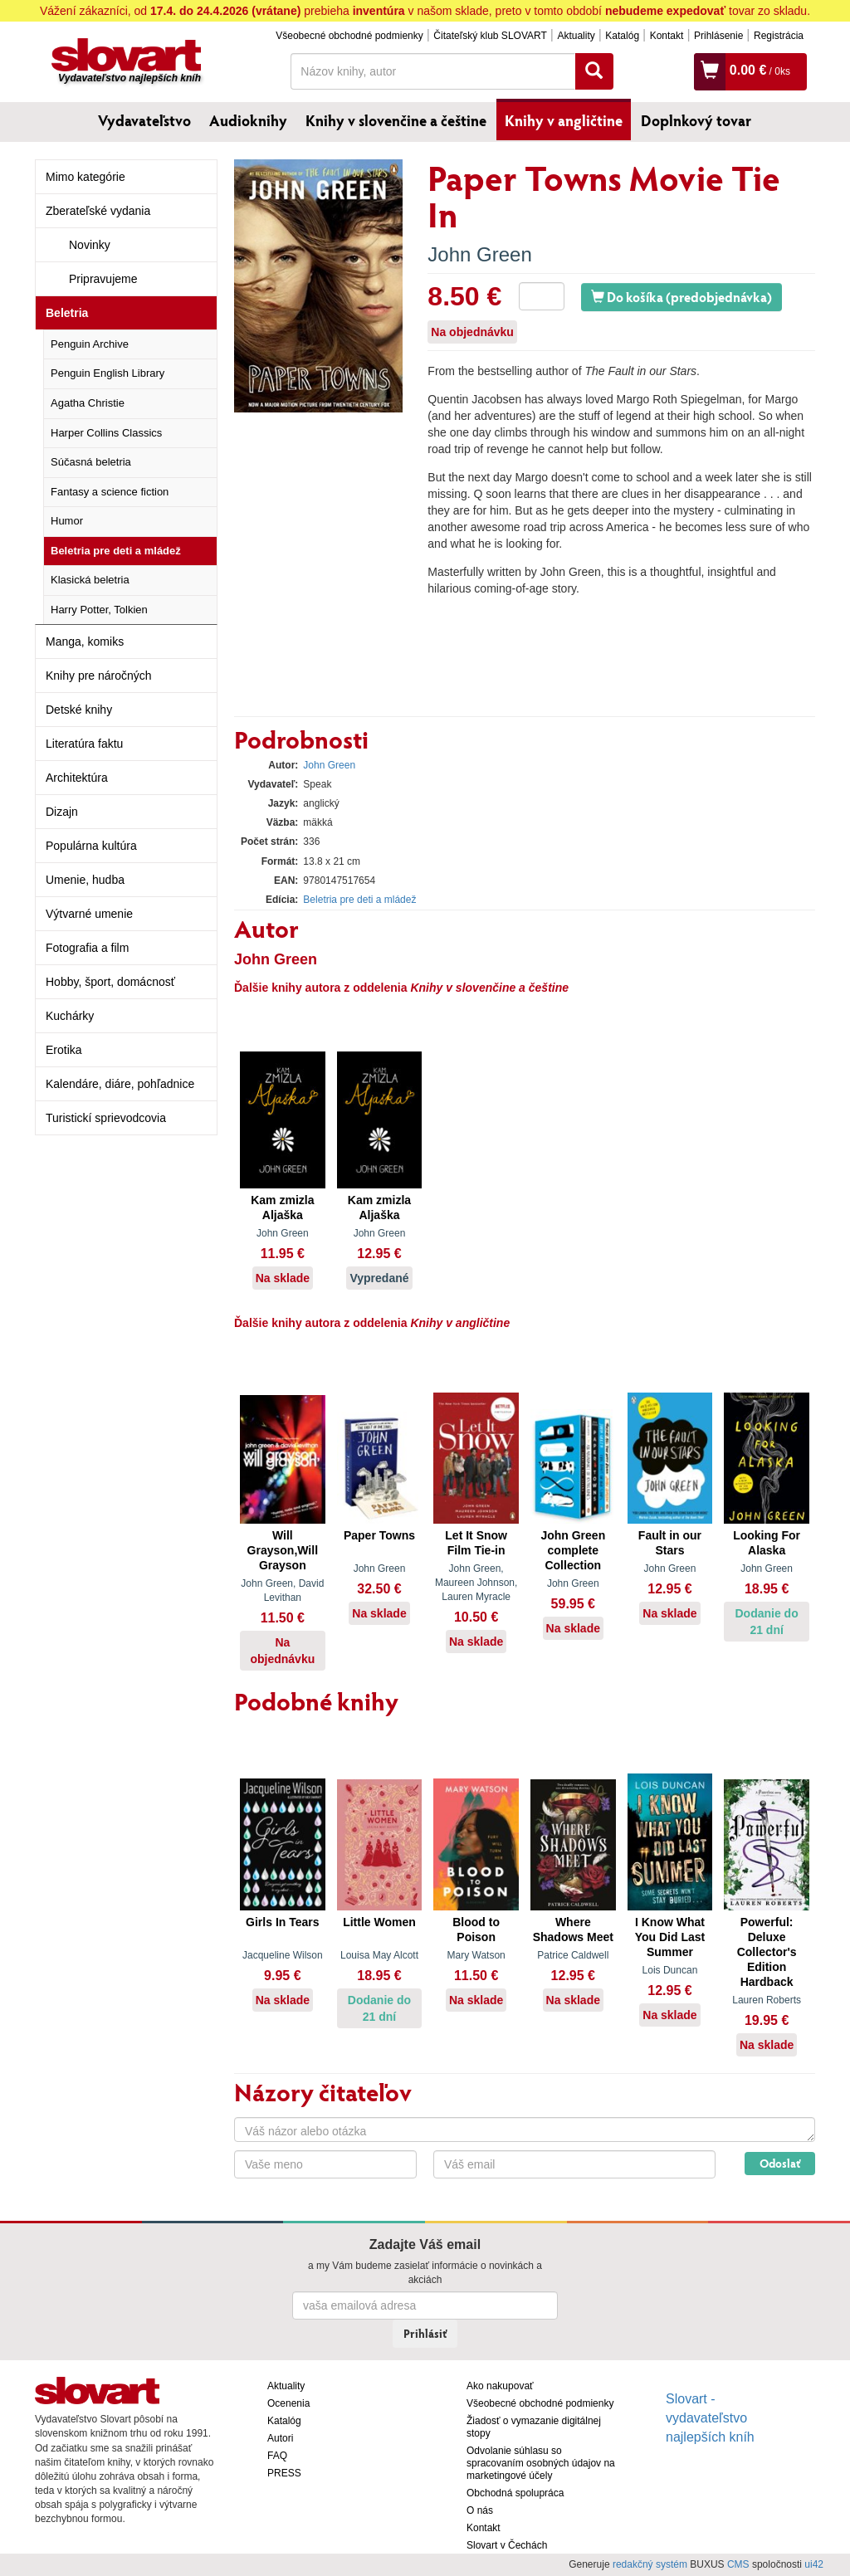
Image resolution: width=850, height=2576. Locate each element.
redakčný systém (650, 2564)
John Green (479, 254)
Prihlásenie (718, 35)
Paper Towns (379, 1535)
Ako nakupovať (500, 2386)
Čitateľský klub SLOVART (489, 35)
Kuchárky (70, 1015)
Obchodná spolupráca (515, 2493)
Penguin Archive (90, 344)
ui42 (813, 2564)
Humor (67, 521)
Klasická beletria (90, 579)
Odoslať (780, 2163)
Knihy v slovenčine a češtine (395, 120)
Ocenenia (288, 2403)
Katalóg (622, 35)
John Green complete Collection (572, 1550)
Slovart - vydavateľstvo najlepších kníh (710, 2418)
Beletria (67, 313)
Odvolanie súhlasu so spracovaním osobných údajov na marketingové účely (541, 2463)
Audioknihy (248, 120)
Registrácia (779, 35)
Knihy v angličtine (564, 120)
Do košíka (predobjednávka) (681, 296)
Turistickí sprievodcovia (106, 1118)
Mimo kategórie (85, 176)
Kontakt (667, 35)
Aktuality (575, 35)
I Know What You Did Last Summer (670, 1937)
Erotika (64, 1049)
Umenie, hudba (85, 879)
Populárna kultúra (91, 845)
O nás (480, 2510)
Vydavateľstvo (144, 120)
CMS (738, 2564)
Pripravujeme (103, 278)
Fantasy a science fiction (110, 491)
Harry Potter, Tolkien (99, 609)
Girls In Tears (282, 1922)
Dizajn (62, 811)
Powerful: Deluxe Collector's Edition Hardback (767, 1951)
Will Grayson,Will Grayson (282, 1550)
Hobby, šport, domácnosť (110, 981)
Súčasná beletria (91, 462)
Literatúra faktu (84, 743)
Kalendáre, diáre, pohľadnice (120, 1083)
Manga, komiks (85, 641)
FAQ (277, 2455)
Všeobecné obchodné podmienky (349, 35)
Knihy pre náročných (99, 675)
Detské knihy (79, 709)
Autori (280, 2438)
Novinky (89, 244)
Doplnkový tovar (696, 120)
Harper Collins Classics (106, 433)
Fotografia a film (87, 947)
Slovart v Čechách (507, 2545)
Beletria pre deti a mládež (116, 550)
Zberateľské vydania (98, 210)
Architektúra (77, 777)
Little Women (379, 1922)
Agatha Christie (88, 403)
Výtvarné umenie (89, 913)
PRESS (284, 2473)
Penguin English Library (107, 373)
